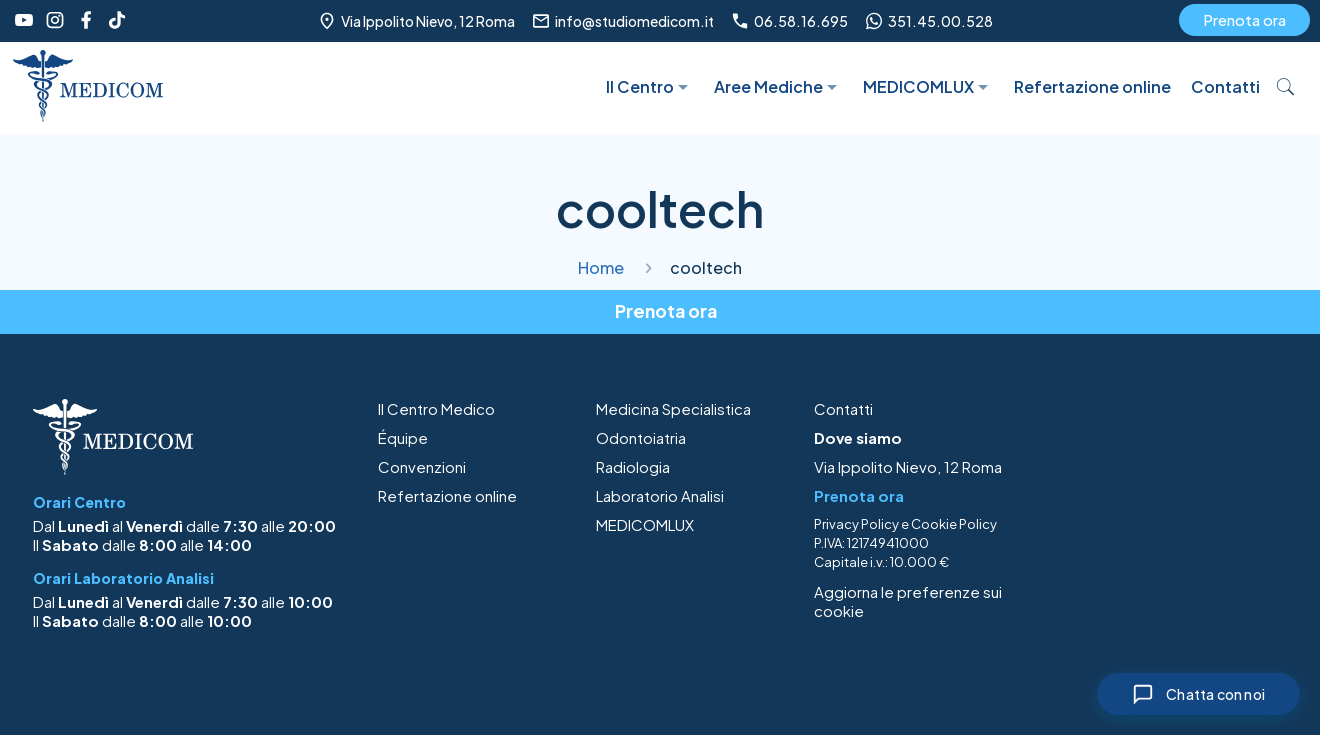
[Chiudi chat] (1198, 694)
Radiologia (633, 466)
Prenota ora (1244, 19)
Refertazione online (447, 495)
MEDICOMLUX (645, 524)
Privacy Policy (856, 524)
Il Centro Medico (436, 408)
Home (601, 267)
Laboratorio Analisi (660, 495)
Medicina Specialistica (673, 408)
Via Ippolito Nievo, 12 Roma (908, 466)
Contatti (843, 408)
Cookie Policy (954, 524)
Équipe (403, 437)
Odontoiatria (641, 437)
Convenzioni (422, 466)
